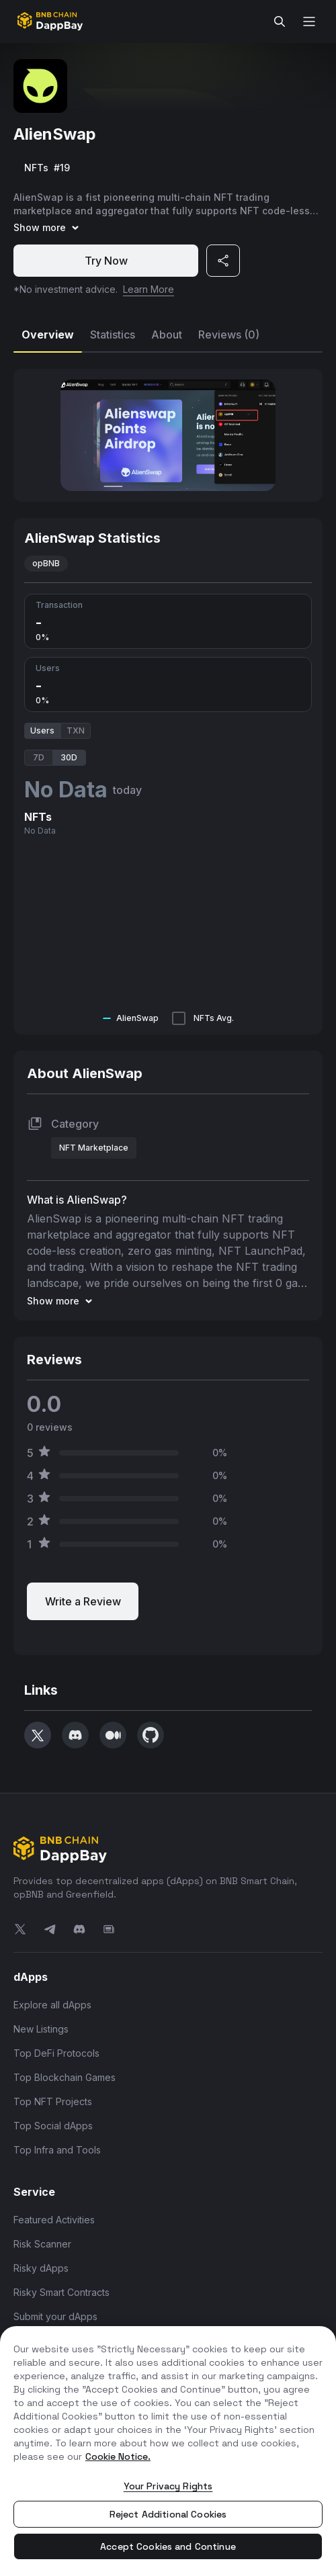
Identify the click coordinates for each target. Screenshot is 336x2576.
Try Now (106, 260)
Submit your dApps (55, 2316)
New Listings (41, 2029)
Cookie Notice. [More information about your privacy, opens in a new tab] (118, 2456)
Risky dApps (41, 2268)
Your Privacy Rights (168, 2486)
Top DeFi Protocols (56, 2053)
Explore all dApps (52, 2004)
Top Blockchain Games (64, 2077)
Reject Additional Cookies (168, 2514)
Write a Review (83, 1601)
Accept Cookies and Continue (168, 2546)
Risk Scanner (42, 2244)
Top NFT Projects (52, 2101)
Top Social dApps (53, 2125)
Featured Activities (54, 2219)
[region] (168, 2451)
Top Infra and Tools (57, 2150)
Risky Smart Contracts (61, 2292)
